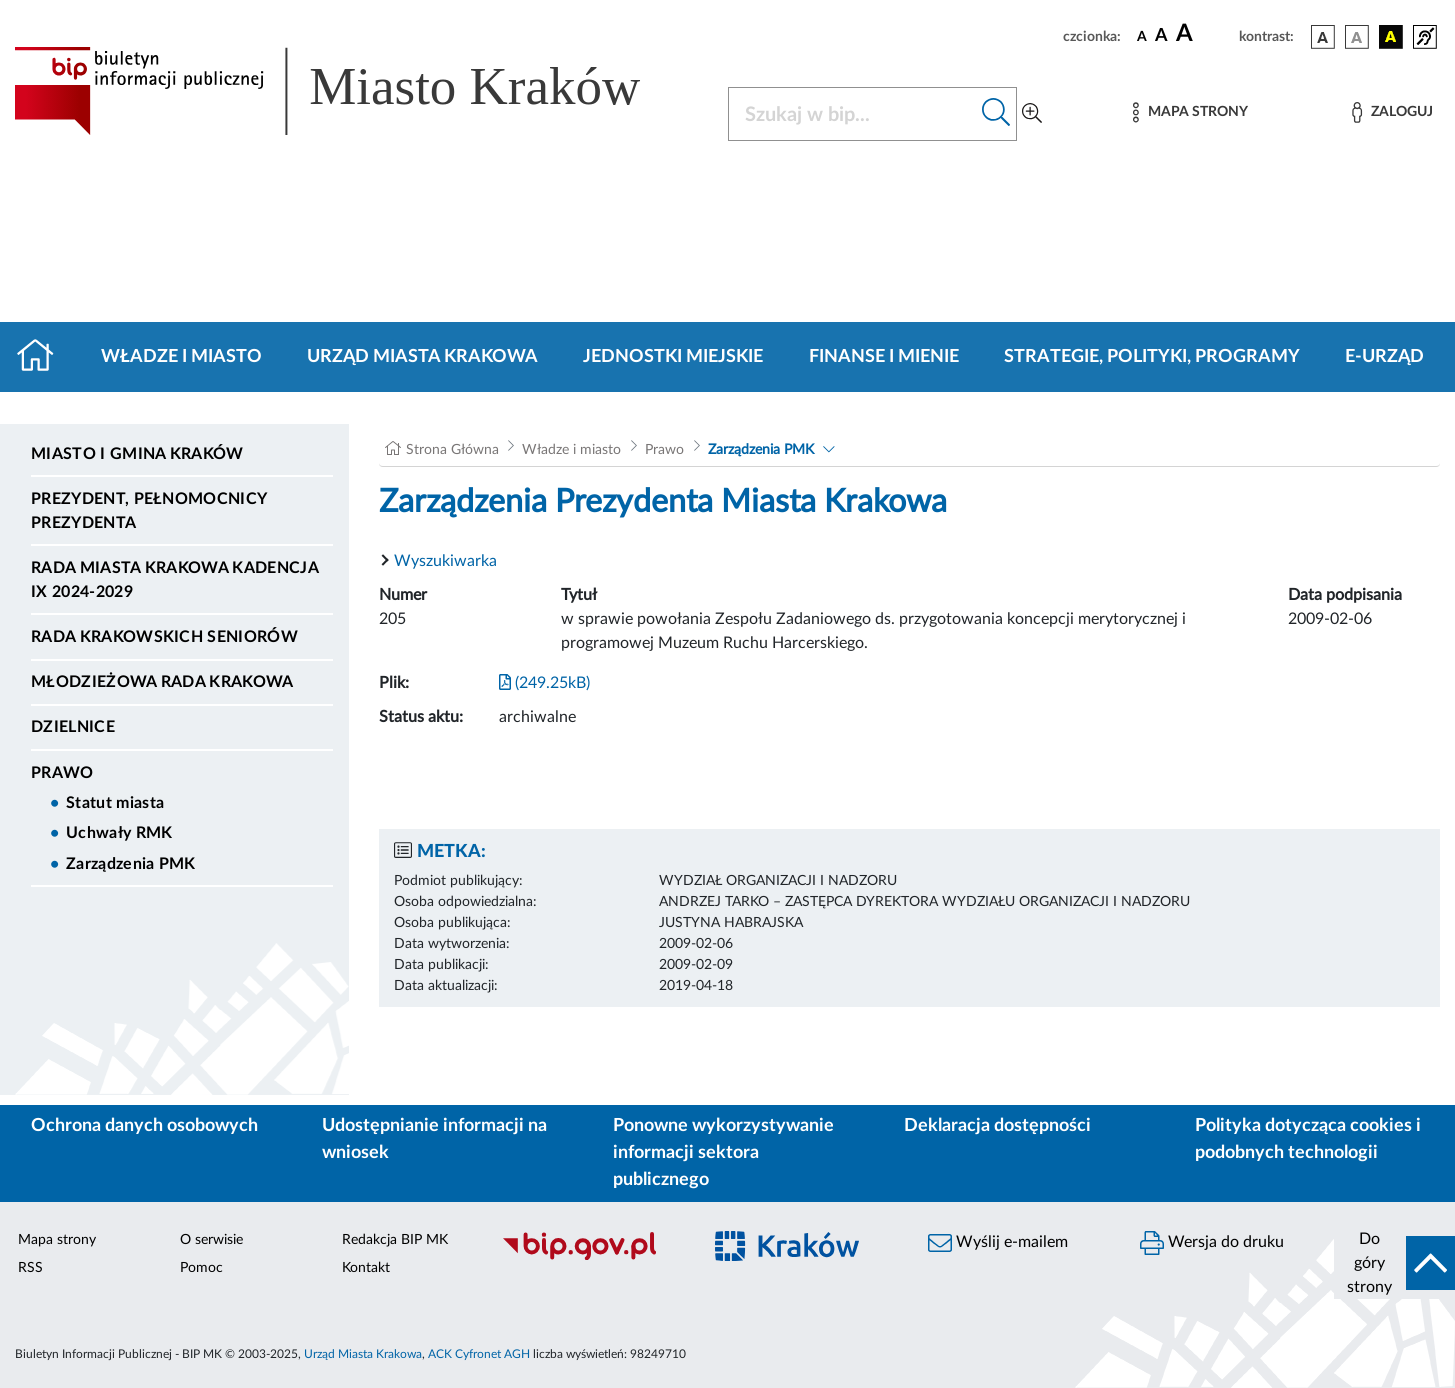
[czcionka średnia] (1161, 36)
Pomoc (201, 1268)
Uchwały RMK (119, 833)
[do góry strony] (1394, 1263)
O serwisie (211, 1240)
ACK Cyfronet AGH (479, 1354)
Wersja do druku (1212, 1243)
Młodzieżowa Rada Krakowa (162, 682)
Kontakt (366, 1268)
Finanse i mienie (884, 357)
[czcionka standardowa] (1142, 36)
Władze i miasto (181, 357)
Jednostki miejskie (673, 357)
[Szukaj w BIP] (853, 114)
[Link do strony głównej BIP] (356, 91)
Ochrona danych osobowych (144, 1126)
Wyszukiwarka (445, 561)
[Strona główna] (43, 357)
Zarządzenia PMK (131, 864)
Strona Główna (452, 450)
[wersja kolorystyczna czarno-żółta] (1391, 37)
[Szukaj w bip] (996, 114)
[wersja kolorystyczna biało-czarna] (1357, 37)
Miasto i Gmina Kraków (137, 454)
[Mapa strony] (1190, 112)
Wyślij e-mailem (998, 1243)
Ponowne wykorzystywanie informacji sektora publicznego (723, 1153)
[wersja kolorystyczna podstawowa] (1323, 37)
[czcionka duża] (1204, 34)
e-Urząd (1384, 357)
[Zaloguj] (1392, 112)
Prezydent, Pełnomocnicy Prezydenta (148, 511)
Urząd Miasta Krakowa (422, 357)
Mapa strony (57, 1240)
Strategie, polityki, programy (1152, 357)
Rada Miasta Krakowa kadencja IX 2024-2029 (174, 580)
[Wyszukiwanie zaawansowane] (1032, 114)
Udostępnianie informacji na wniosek (434, 1139)
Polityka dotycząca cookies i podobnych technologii (1308, 1139)
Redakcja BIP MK (395, 1240)
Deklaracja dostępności (997, 1126)
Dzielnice (73, 727)
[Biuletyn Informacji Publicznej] (591, 1257)
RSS (30, 1268)
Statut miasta (115, 803)
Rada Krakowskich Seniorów (164, 637)
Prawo (62, 773)
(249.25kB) (544, 683)
